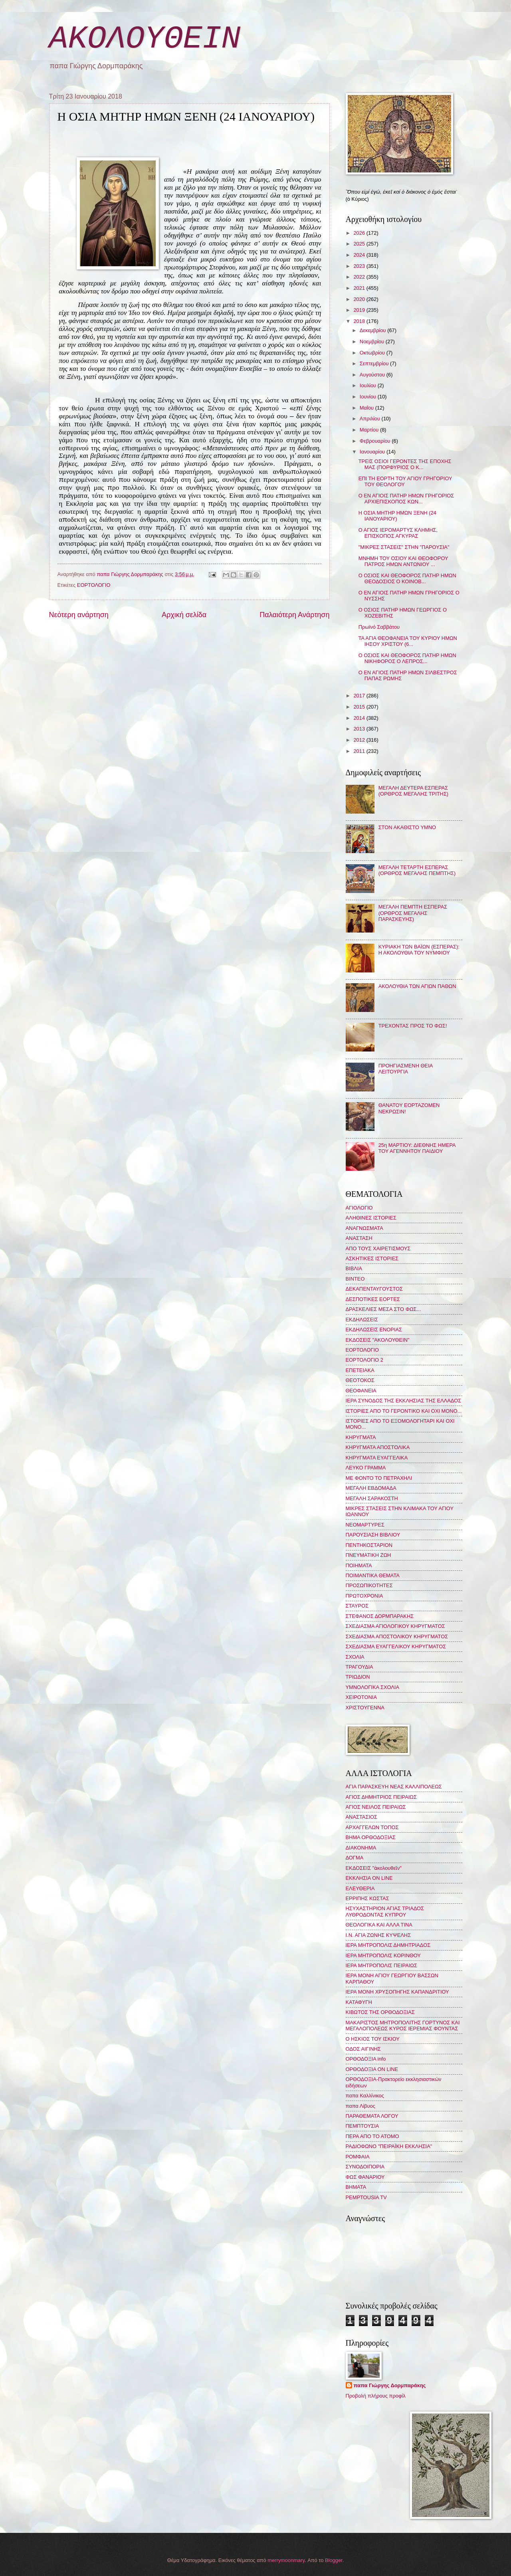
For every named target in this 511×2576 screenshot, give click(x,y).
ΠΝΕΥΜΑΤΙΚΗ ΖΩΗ (368, 1555)
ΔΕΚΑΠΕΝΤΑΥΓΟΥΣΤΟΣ (374, 1289)
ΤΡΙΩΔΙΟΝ (358, 1677)
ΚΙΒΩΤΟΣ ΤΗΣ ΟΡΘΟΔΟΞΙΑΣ (380, 2012)
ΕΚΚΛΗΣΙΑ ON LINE (369, 1878)
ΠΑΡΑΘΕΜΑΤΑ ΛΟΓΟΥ (372, 2116)
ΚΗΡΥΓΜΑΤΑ (361, 1437)
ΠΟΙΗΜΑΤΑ (359, 1565)
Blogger (334, 2560)
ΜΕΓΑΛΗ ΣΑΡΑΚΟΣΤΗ (372, 1498)
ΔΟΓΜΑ (355, 1858)
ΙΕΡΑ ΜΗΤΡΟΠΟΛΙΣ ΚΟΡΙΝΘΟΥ (383, 1955)
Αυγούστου (373, 375)
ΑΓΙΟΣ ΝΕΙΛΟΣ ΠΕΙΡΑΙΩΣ (376, 1807)
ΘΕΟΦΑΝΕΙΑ (361, 1391)
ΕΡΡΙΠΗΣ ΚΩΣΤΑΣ (367, 1898)
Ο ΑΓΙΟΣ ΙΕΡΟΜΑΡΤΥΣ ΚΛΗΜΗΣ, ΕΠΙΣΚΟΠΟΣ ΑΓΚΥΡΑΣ (398, 533)
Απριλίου (371, 419)
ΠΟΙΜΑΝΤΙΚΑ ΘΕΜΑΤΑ (373, 1575)
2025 (359, 244)
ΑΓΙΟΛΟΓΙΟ (359, 1208)
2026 (359, 233)
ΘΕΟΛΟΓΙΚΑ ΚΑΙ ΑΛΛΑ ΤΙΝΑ (379, 1925)
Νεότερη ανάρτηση (79, 615)
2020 (359, 299)
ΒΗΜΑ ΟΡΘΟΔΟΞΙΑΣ (371, 1837)
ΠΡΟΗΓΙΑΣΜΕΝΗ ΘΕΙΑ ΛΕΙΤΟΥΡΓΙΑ (405, 1069)
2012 (359, 740)
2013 (359, 729)
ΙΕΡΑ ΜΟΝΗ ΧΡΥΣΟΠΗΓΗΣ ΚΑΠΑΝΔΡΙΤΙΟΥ (397, 1992)
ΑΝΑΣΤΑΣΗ (359, 1238)
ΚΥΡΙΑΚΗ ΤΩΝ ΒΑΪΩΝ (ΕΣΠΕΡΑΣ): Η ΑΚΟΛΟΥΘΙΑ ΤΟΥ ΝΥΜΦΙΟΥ (419, 950)
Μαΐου (367, 408)
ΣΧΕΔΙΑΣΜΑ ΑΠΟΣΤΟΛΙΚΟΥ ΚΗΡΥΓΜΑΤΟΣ (397, 1636)
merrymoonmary (286, 2560)
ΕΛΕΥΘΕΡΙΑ (360, 1888)
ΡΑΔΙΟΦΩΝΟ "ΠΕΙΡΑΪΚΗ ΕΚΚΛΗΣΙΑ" (389, 2146)
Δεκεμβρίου (373, 330)
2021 (359, 288)
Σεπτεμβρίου (375, 363)
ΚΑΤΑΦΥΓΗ (359, 2002)
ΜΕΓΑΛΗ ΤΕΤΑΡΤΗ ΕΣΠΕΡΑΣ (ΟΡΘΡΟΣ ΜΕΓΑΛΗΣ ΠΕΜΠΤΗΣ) (417, 870)
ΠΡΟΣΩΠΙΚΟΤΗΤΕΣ (369, 1585)
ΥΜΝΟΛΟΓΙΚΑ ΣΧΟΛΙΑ (373, 1687)
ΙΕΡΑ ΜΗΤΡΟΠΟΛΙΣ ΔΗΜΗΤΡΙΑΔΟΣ (388, 1945)
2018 (359, 321)
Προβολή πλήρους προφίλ (376, 2396)
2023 (359, 266)
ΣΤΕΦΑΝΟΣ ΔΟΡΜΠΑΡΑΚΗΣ (380, 1616)
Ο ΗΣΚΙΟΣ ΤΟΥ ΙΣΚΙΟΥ (373, 2039)
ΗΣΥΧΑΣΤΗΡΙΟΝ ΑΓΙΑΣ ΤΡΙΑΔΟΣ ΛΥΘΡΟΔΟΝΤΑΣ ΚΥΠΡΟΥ (385, 1911)
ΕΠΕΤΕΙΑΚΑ (360, 1370)
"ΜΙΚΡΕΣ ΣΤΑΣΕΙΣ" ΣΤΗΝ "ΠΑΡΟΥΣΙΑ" (404, 547)
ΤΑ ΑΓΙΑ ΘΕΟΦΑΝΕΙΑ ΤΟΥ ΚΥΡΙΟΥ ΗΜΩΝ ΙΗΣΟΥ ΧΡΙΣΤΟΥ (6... (407, 641)
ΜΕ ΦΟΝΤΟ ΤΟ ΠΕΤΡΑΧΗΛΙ (379, 1478)
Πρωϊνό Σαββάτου (379, 627)
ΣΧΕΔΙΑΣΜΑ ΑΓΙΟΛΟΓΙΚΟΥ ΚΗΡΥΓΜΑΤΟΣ (395, 1626)
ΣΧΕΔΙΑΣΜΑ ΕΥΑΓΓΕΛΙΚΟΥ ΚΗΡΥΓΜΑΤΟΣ (396, 1646)
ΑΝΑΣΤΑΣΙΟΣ (361, 1817)
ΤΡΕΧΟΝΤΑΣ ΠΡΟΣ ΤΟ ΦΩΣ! (412, 1026)
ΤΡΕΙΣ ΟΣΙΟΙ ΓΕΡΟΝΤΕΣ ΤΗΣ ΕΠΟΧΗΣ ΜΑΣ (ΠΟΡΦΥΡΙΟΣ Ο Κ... (405, 464)
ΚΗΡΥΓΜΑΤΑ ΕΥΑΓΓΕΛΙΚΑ (377, 1458)
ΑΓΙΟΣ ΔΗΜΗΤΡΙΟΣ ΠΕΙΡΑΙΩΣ (381, 1797)
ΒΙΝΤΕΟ (355, 1279)
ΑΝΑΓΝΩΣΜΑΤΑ (364, 1228)
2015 (359, 707)
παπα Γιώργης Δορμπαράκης (390, 2385)
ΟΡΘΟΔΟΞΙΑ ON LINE (372, 2069)
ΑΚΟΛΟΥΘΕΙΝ (145, 39)
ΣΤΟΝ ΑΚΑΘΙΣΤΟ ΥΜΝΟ (407, 827)
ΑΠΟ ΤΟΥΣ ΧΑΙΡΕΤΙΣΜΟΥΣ (378, 1248)
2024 (359, 255)
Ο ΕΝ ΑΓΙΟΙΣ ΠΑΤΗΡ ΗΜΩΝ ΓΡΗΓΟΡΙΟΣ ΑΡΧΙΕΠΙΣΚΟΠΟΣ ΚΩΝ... (406, 499)
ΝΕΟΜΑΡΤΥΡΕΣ (365, 1525)
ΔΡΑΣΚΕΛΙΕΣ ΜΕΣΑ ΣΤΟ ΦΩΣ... (383, 1309)
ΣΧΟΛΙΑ (355, 1657)
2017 (359, 696)
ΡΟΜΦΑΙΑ (358, 2157)
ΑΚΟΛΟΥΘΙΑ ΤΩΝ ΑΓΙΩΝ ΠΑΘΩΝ (417, 986)
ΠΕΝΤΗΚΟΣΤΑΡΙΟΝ (369, 1545)
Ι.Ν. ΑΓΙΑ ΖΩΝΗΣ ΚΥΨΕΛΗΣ (378, 1935)
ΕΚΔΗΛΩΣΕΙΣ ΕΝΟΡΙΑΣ (374, 1330)
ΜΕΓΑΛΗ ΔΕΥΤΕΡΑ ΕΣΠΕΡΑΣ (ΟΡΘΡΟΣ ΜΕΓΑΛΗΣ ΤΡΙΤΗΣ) (413, 791)
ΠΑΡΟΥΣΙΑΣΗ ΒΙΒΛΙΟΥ (373, 1535)
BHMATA (356, 2187)
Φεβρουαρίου (376, 441)
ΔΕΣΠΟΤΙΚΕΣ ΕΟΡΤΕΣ (373, 1299)
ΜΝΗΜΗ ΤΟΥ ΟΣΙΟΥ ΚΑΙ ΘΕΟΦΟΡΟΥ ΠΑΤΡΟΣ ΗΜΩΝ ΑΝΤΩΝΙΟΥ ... (403, 561)
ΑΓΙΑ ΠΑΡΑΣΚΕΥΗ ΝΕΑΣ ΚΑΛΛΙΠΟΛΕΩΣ (394, 1787)
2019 (359, 310)
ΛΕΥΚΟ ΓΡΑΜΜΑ (366, 1468)
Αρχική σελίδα (184, 615)
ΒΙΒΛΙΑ (354, 1268)
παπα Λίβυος (360, 2106)
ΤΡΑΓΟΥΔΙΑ (359, 1667)
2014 (359, 718)
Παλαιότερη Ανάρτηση (294, 615)
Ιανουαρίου (373, 452)
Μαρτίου (370, 430)
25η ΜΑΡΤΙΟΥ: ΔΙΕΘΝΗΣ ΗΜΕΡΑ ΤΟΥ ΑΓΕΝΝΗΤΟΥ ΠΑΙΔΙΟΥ (417, 1148)
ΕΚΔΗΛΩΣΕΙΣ (362, 1320)
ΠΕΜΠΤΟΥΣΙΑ (362, 2126)
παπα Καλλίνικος (365, 2096)
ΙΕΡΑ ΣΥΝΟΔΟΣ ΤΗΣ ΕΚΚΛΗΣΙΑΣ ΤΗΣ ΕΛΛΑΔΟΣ (403, 1401)
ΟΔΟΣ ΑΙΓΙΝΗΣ (363, 2049)
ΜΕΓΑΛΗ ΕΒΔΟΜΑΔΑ (371, 1488)
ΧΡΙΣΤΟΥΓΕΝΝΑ (365, 1708)
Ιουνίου (369, 397)
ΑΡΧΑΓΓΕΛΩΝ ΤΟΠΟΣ (372, 1827)
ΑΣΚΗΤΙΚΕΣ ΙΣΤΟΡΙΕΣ (372, 1258)
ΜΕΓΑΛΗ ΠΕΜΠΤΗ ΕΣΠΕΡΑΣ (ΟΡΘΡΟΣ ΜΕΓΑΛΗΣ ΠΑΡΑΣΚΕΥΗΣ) (413, 913)
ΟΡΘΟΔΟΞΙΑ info (366, 2059)
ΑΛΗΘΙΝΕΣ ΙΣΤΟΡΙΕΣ (371, 1218)
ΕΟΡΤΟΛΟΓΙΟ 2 (364, 1360)
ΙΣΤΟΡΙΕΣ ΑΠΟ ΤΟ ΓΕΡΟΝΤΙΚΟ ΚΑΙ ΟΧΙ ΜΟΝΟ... (404, 1411)
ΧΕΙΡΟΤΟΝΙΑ (361, 1697)
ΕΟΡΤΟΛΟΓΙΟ (94, 585)
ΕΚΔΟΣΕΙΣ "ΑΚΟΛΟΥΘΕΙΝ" (378, 1340)
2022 (359, 277)
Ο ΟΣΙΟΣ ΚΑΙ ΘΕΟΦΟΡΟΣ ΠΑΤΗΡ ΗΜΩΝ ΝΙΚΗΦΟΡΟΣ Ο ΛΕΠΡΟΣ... (407, 658)
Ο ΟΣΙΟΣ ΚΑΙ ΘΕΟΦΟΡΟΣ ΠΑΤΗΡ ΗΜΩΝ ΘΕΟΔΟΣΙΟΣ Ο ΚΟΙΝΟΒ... (407, 578)
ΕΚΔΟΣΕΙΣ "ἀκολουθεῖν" (374, 1868)
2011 (359, 751)
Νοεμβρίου (373, 342)
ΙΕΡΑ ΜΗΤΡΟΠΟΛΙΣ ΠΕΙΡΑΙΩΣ (381, 1965)
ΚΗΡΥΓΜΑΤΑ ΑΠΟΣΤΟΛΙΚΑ (378, 1447)
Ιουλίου (369, 385)
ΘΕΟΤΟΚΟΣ (360, 1380)
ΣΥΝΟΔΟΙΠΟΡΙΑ (365, 2167)
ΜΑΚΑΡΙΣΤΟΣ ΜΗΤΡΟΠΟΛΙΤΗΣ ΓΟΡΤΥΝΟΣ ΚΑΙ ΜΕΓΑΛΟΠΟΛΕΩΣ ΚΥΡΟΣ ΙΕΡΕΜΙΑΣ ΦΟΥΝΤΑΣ (403, 2025)
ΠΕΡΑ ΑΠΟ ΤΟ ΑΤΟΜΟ (372, 2136)
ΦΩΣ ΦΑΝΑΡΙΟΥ (365, 2177)
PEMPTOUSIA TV (366, 2197)
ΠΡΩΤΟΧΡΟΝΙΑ (364, 1596)
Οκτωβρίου (373, 353)
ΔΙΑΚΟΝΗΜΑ (361, 1848)
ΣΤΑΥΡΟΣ (357, 1606)
